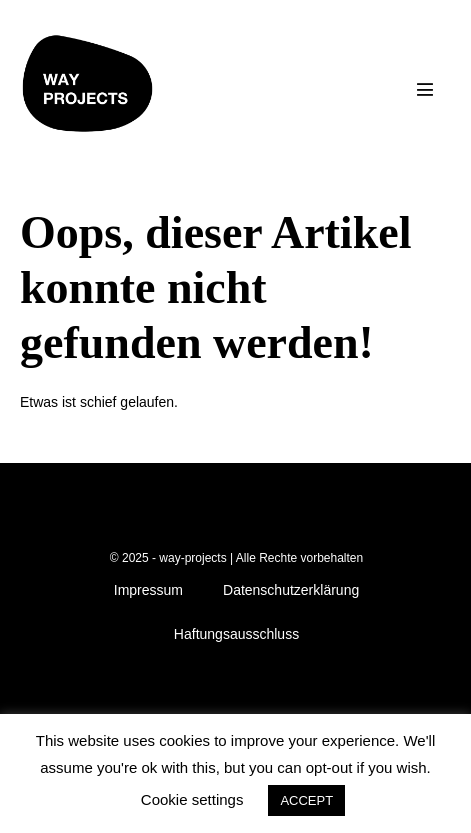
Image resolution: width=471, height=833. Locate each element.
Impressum (148, 590)
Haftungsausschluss (236, 634)
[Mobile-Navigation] (425, 89)
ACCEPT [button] (306, 800)
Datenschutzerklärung (291, 590)
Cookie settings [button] (192, 799)
